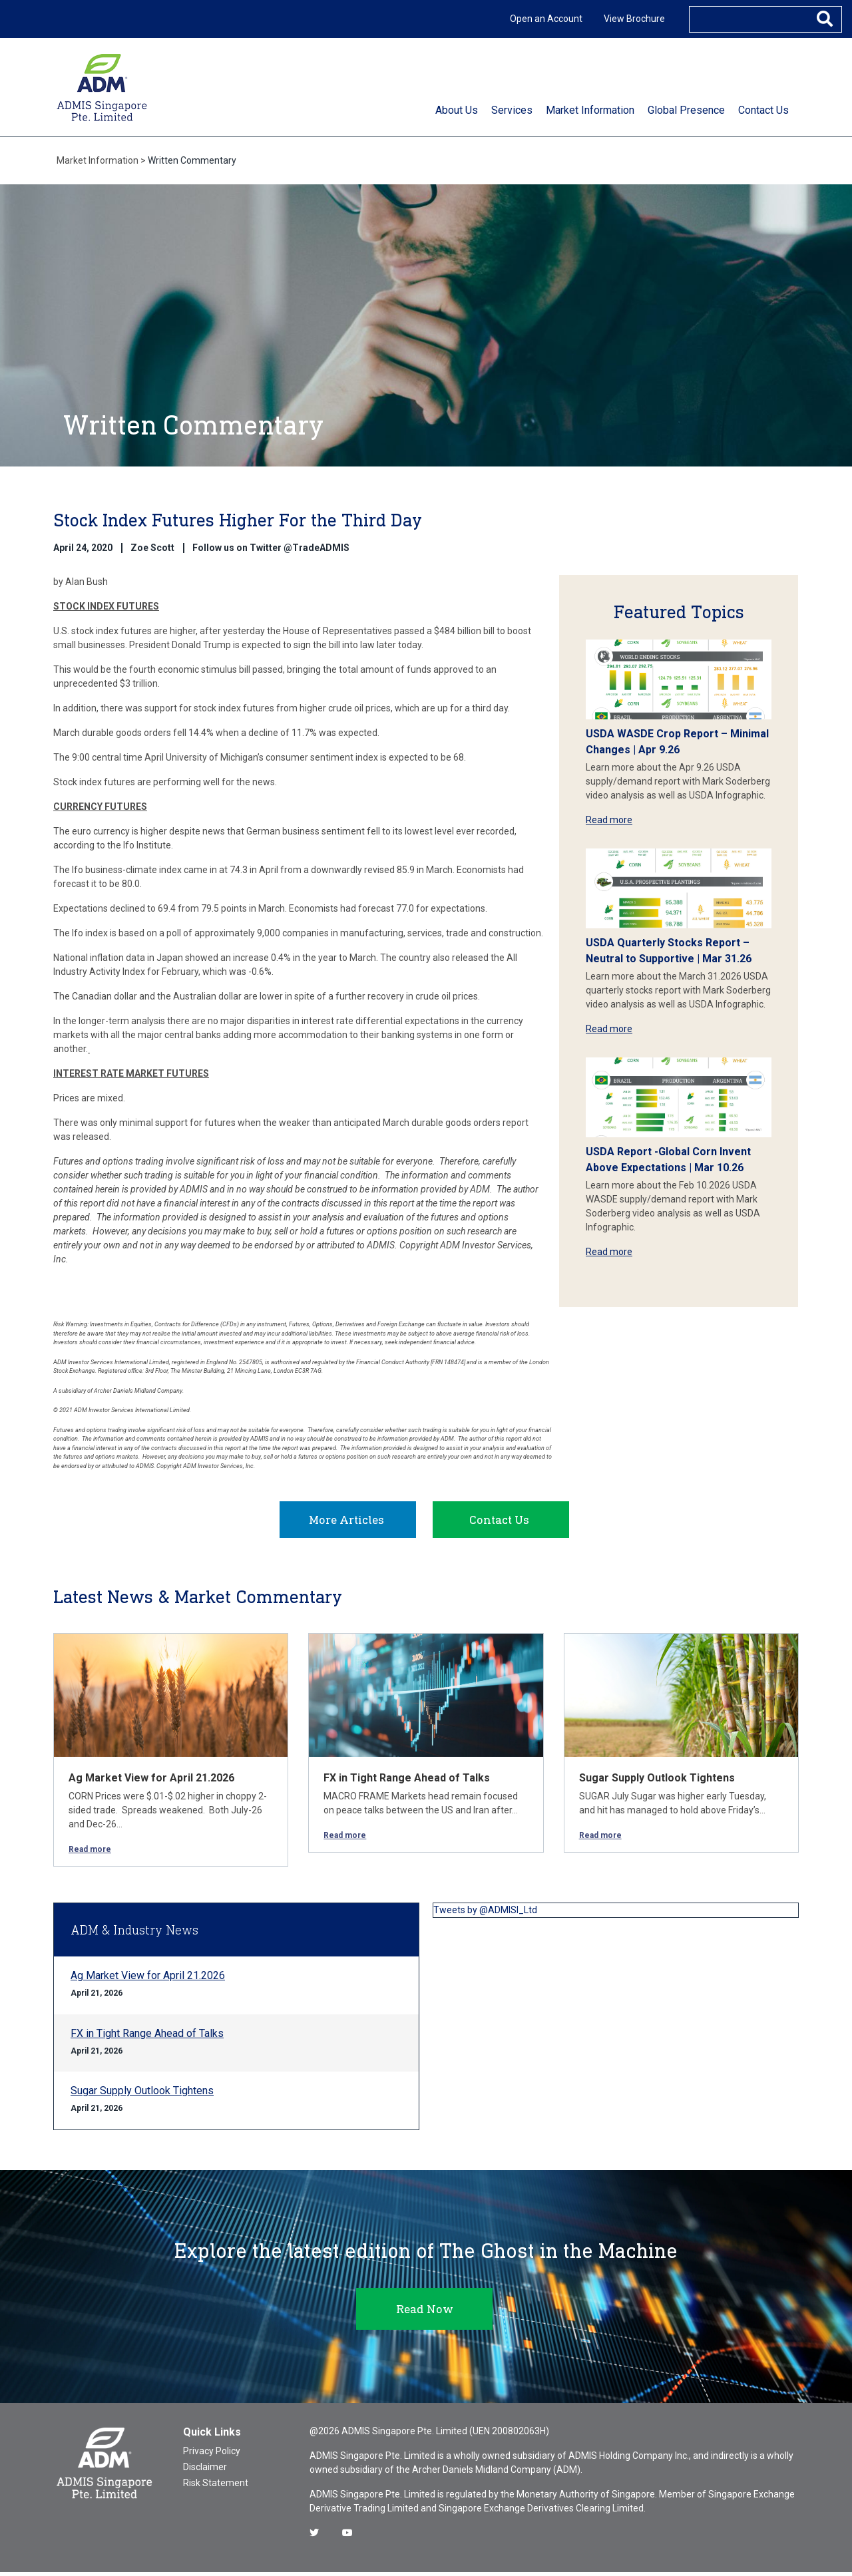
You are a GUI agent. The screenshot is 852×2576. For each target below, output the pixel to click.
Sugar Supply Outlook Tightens (657, 1781)
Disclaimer (205, 2471)
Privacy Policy (211, 2455)
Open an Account (546, 18)
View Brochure (634, 18)
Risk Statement (215, 2487)
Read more (609, 820)
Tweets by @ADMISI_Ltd (485, 1914)
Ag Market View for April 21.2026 (151, 1781)
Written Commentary (192, 160)
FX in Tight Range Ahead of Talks (406, 1781)
